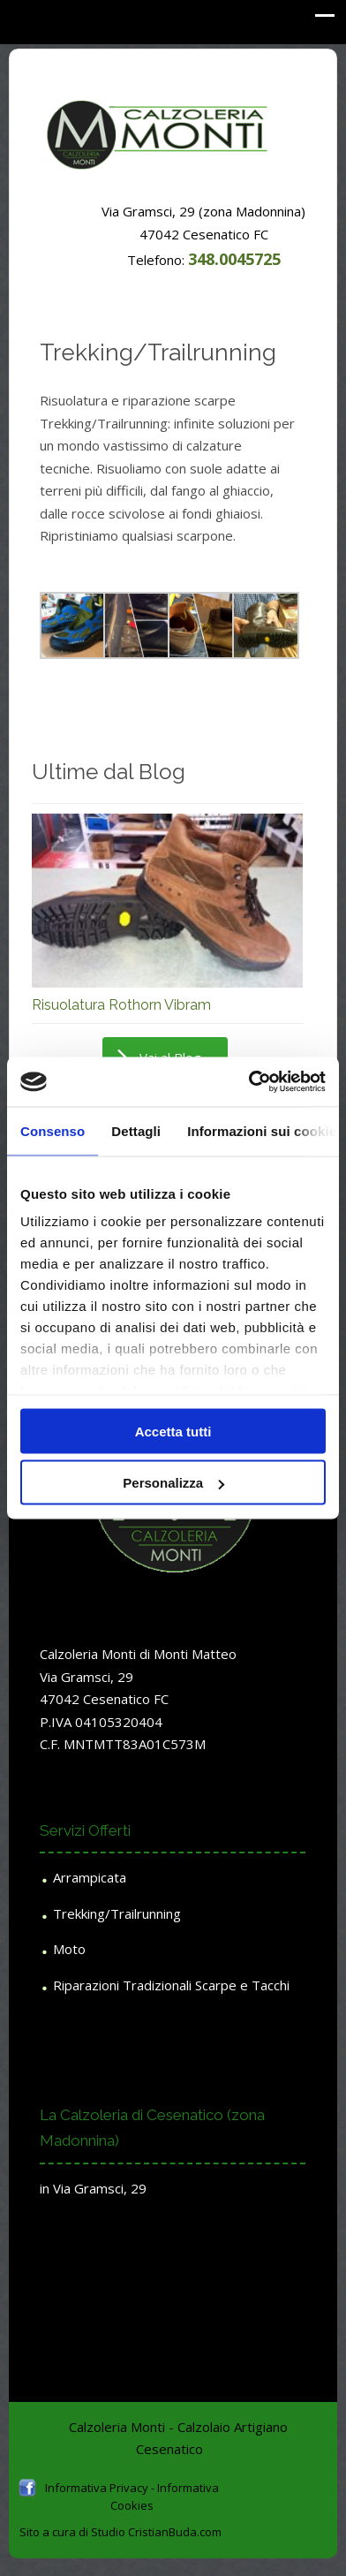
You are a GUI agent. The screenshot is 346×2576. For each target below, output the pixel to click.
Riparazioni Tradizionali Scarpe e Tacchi (171, 1985)
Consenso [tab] (52, 1130)
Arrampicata (89, 1877)
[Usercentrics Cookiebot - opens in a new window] (249, 1082)
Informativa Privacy (96, 2488)
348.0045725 (234, 258)
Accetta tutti (173, 1430)
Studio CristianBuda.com (156, 2532)
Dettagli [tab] (136, 1130)
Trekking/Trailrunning (117, 1913)
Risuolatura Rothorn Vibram (121, 1004)
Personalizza (173, 1482)
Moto (69, 1949)
